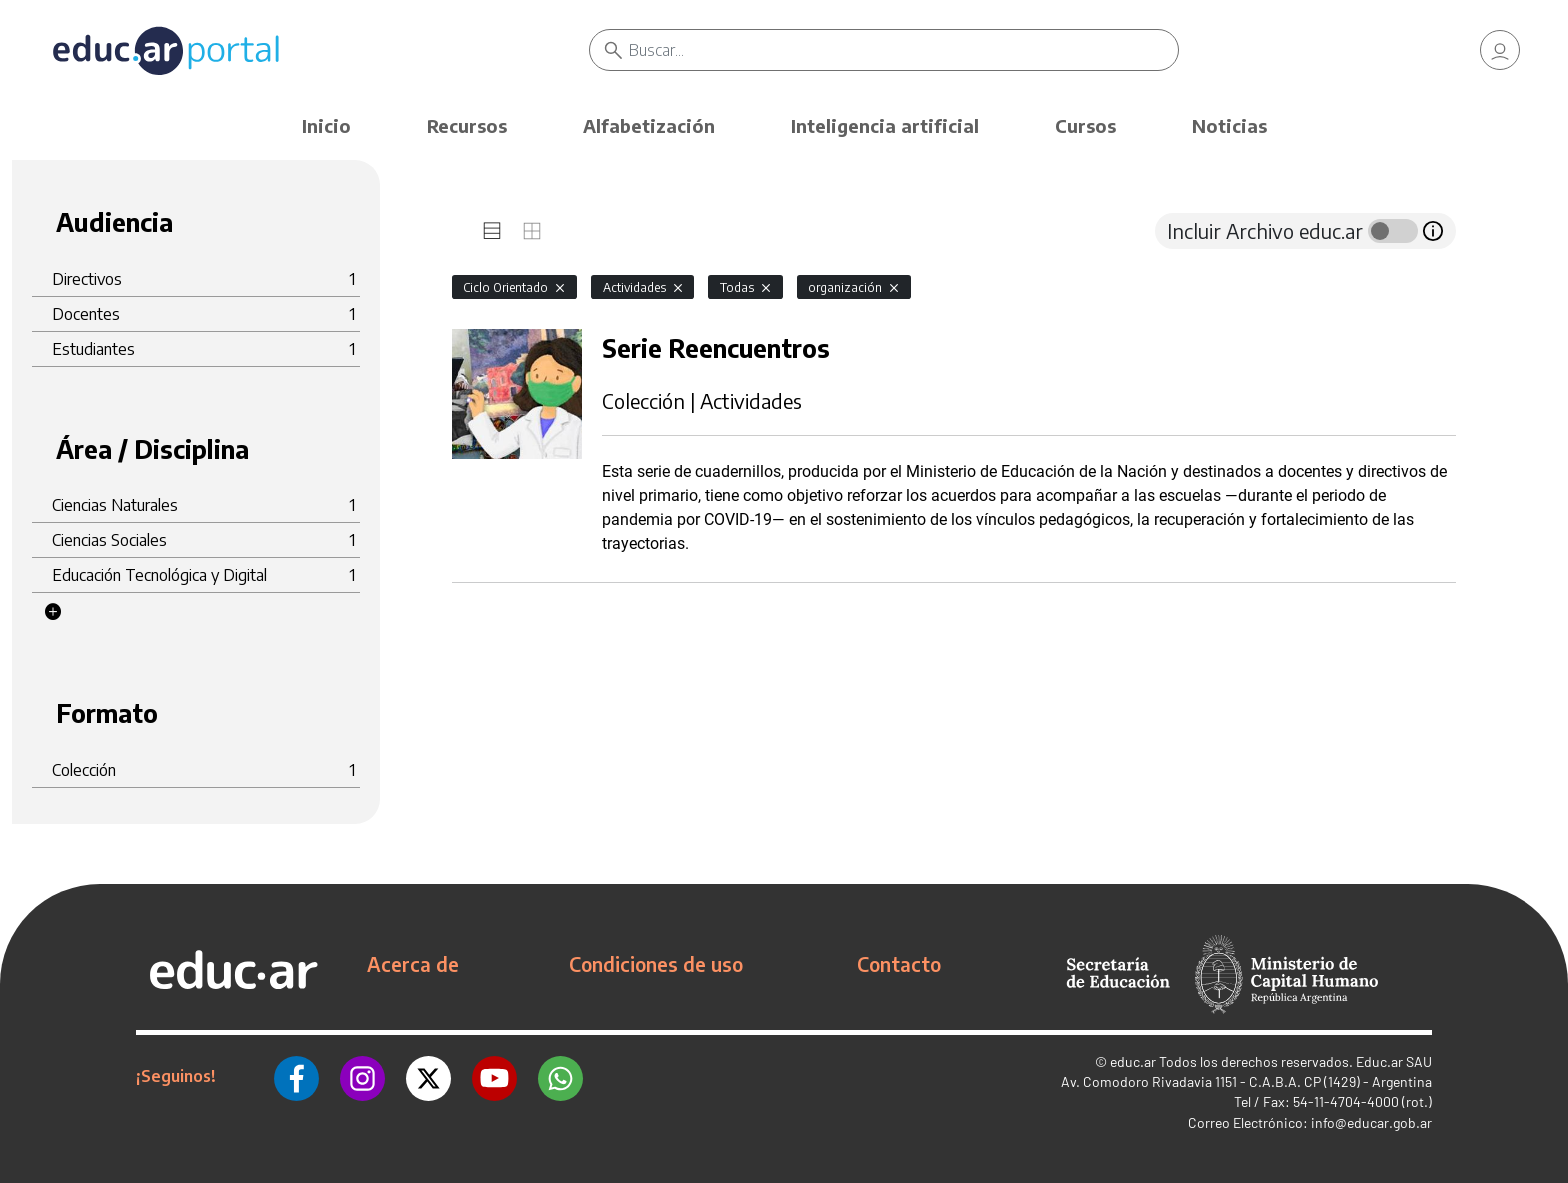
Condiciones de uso (656, 964)
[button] (53, 612)
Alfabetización (649, 125)
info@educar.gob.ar (1371, 1122)
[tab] (492, 231)
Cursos (1085, 125)
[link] (1500, 50)
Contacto (899, 964)
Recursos (467, 125)
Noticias (1229, 125)
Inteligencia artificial (885, 125)
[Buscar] (903, 50)
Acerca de (413, 964)
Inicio (326, 125)
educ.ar (1133, 1061)
